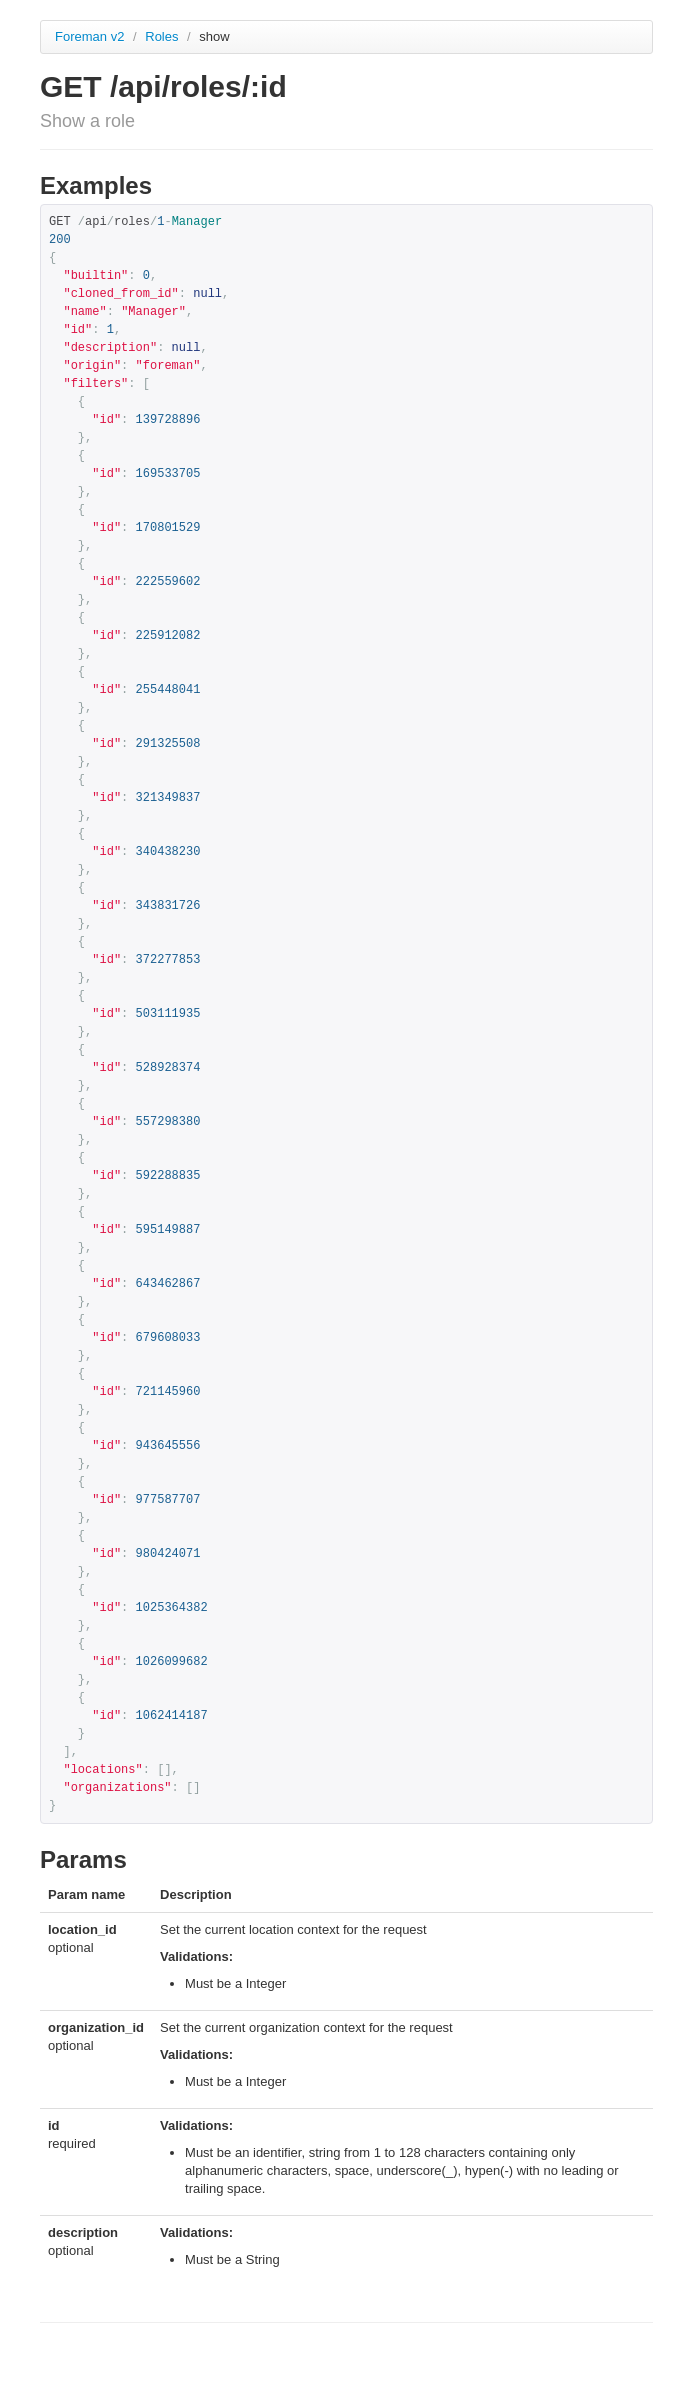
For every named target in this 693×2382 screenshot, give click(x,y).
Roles (163, 36)
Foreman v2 (89, 36)
